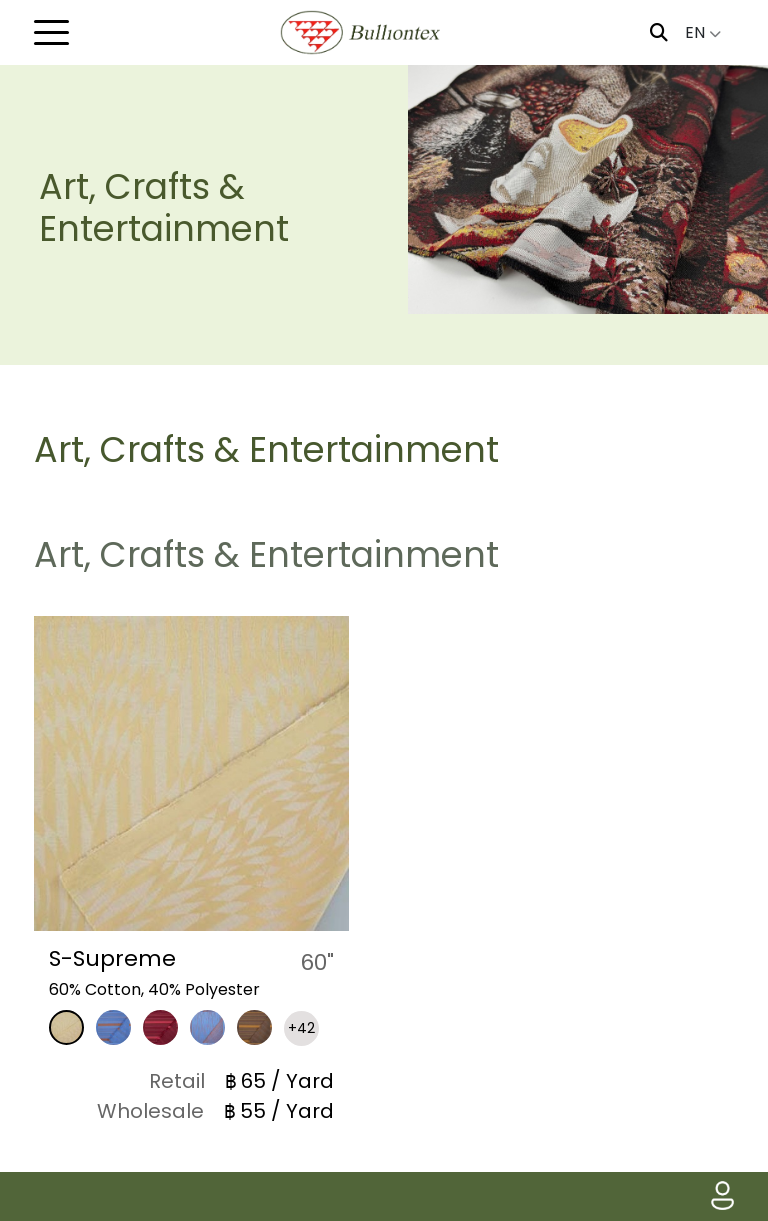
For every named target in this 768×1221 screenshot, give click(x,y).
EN (703, 32)
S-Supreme (112, 958)
